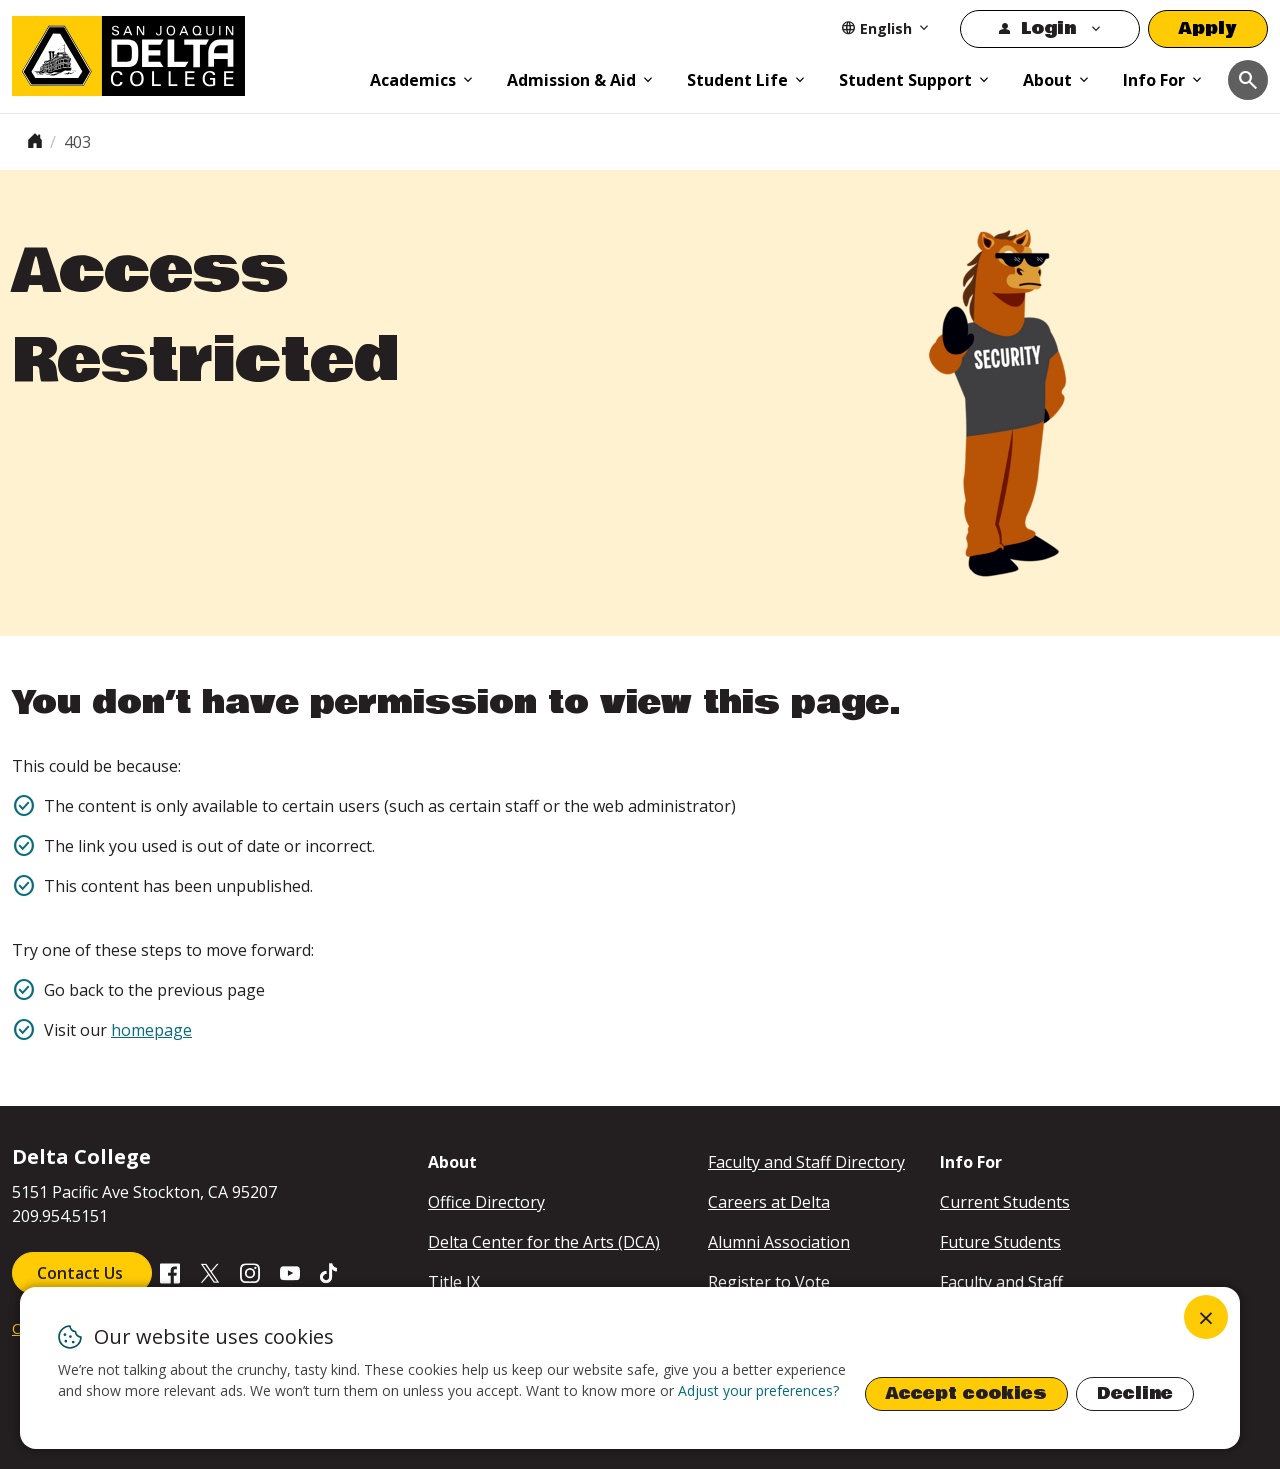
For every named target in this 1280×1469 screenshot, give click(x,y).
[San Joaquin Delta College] (181, 52)
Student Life (737, 80)
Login (1048, 28)
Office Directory (486, 1202)
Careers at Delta (769, 1202)
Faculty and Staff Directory (806, 1162)
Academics (413, 80)
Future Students (1000, 1242)
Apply (1208, 28)
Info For (1154, 80)
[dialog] (630, 1368)
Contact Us (82, 1273)
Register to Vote (769, 1282)
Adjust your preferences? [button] (758, 1390)
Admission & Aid (571, 80)
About (1047, 80)
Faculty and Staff (1001, 1282)
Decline (1135, 1393)
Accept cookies (966, 1393)
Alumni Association (779, 1242)
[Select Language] (886, 28)
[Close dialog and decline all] (1206, 1317)
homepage (151, 1030)
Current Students (1005, 1202)
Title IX (454, 1282)
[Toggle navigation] (1248, 80)
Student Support (905, 80)
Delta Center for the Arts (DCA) (544, 1242)
